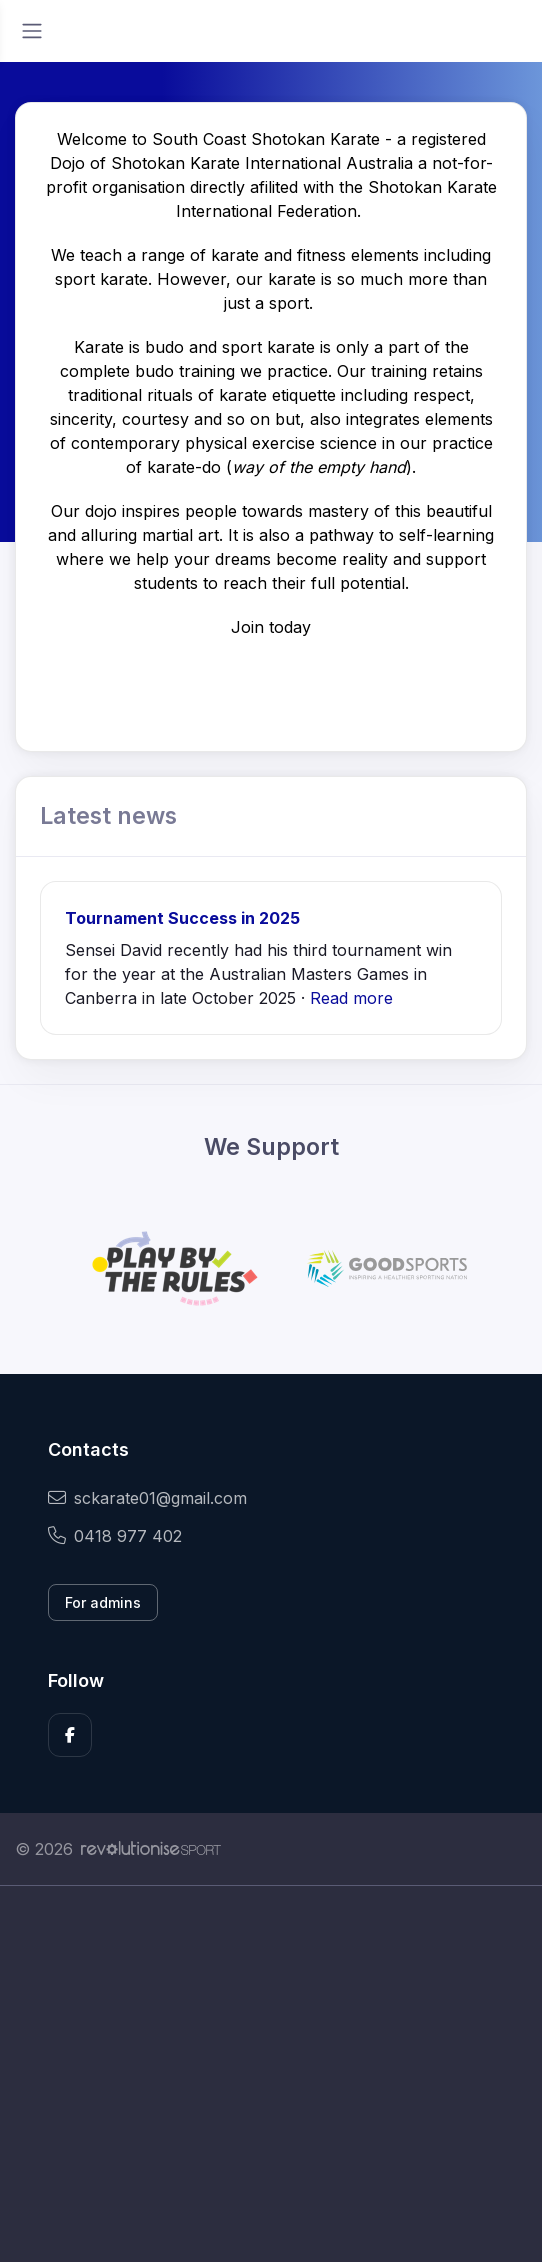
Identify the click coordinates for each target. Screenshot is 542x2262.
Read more (351, 998)
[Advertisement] (271, 2074)
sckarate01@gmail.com (147, 1498)
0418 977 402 (115, 1536)
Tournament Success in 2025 (182, 918)
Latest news (108, 816)
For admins (103, 1602)
